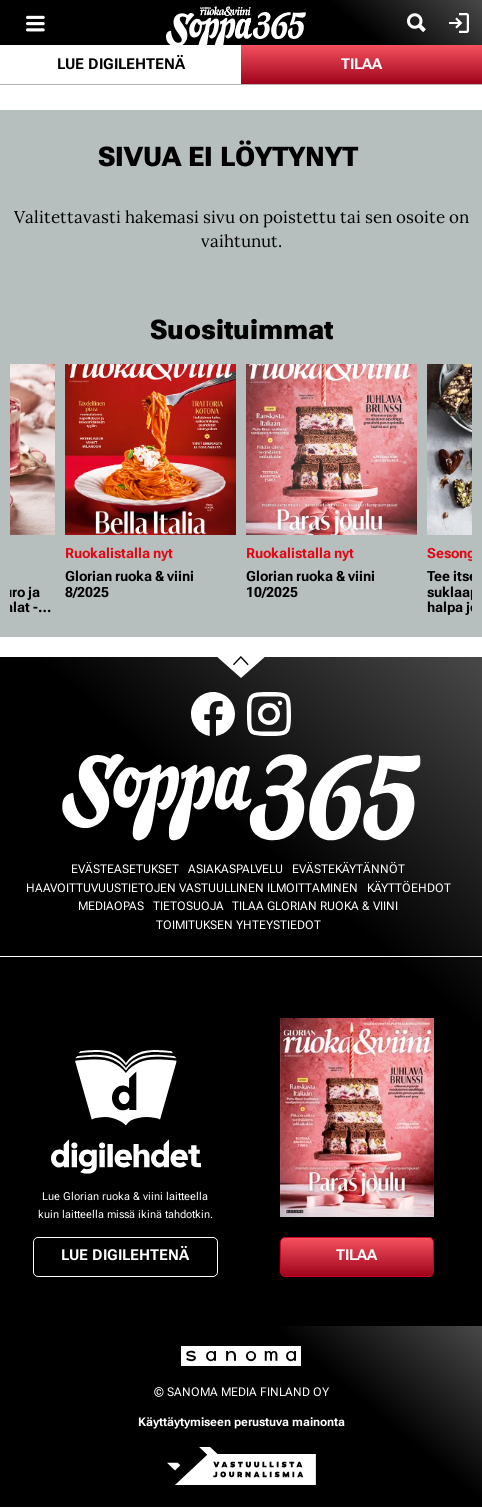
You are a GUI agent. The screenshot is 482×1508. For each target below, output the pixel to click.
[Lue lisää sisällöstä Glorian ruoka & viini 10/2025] (331, 449)
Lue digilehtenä (121, 64)
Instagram (269, 714)
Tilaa (361, 64)
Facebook (213, 714)
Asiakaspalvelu (235, 869)
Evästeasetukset (125, 869)
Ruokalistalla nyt (119, 553)
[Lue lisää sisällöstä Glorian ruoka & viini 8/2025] (150, 449)
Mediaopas (111, 906)
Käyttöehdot (409, 888)
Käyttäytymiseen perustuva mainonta (241, 1422)
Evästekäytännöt (348, 869)
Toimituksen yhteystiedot (238, 925)
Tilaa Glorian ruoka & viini (315, 906)
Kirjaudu (456, 23)
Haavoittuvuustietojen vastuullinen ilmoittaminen (192, 888)
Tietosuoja (188, 906)
